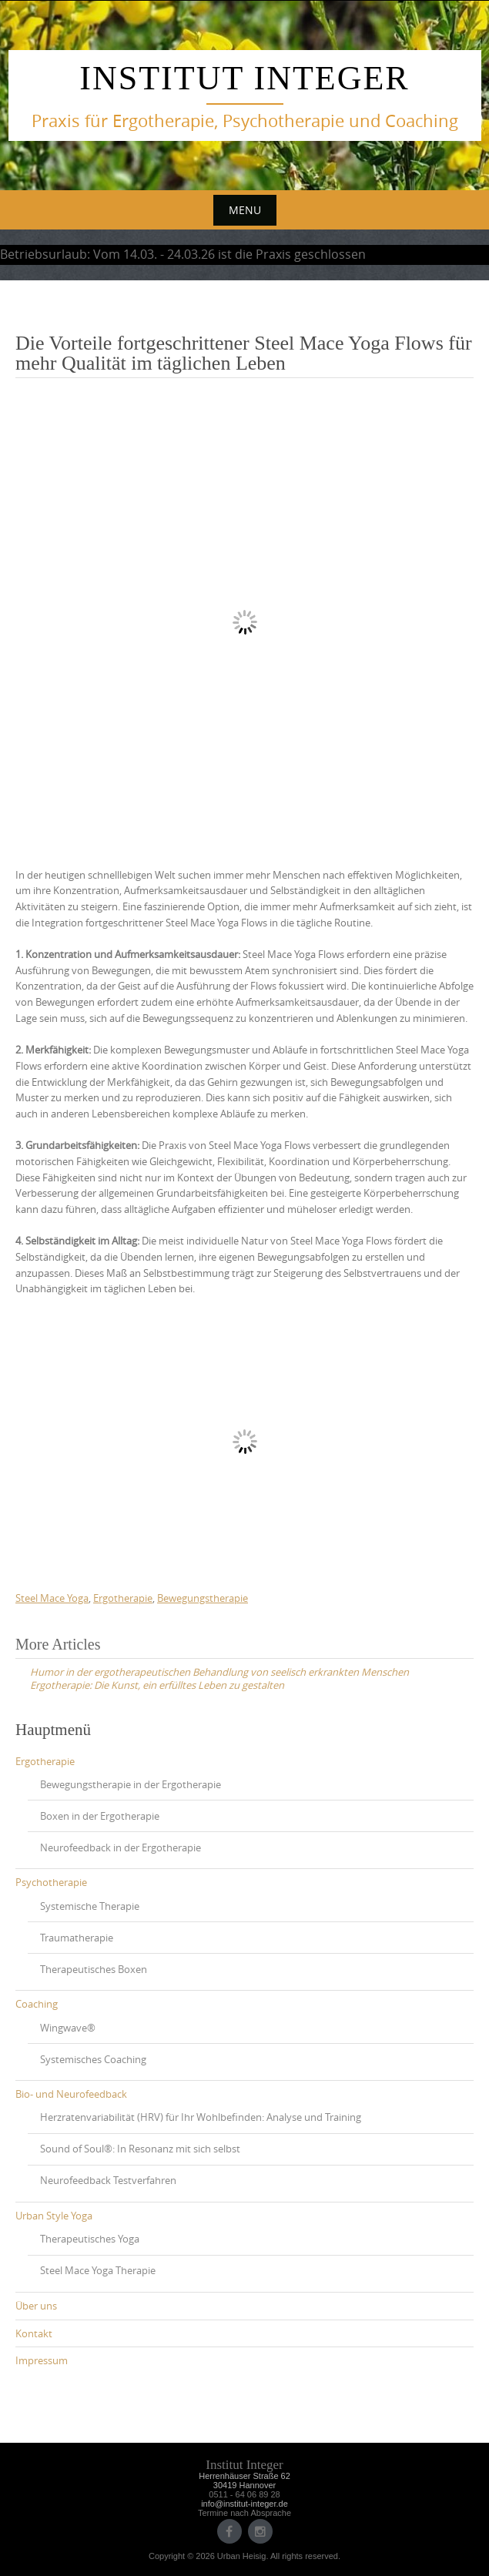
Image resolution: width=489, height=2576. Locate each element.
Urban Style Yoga (53, 2216)
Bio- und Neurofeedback (71, 2094)
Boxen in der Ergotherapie (99, 1816)
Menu (245, 210)
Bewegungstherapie (202, 1598)
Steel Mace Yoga (52, 1598)
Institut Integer (244, 78)
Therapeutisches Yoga (89, 2239)
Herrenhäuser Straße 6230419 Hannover (244, 2480)
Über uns (36, 2306)
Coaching (36, 2004)
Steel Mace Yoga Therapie (98, 2270)
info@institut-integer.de (244, 2503)
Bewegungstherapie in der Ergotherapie (130, 1784)
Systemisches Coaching (93, 2059)
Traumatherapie (76, 1938)
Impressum (41, 2360)
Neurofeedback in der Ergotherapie (120, 1847)
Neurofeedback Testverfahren (108, 2180)
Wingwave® (67, 2028)
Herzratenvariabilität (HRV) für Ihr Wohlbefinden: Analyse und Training (200, 2117)
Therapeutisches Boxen (93, 1969)
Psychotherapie (51, 1882)
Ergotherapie (122, 1598)
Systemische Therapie (89, 1906)
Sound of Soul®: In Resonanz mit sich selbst (140, 2149)
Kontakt (33, 2333)
